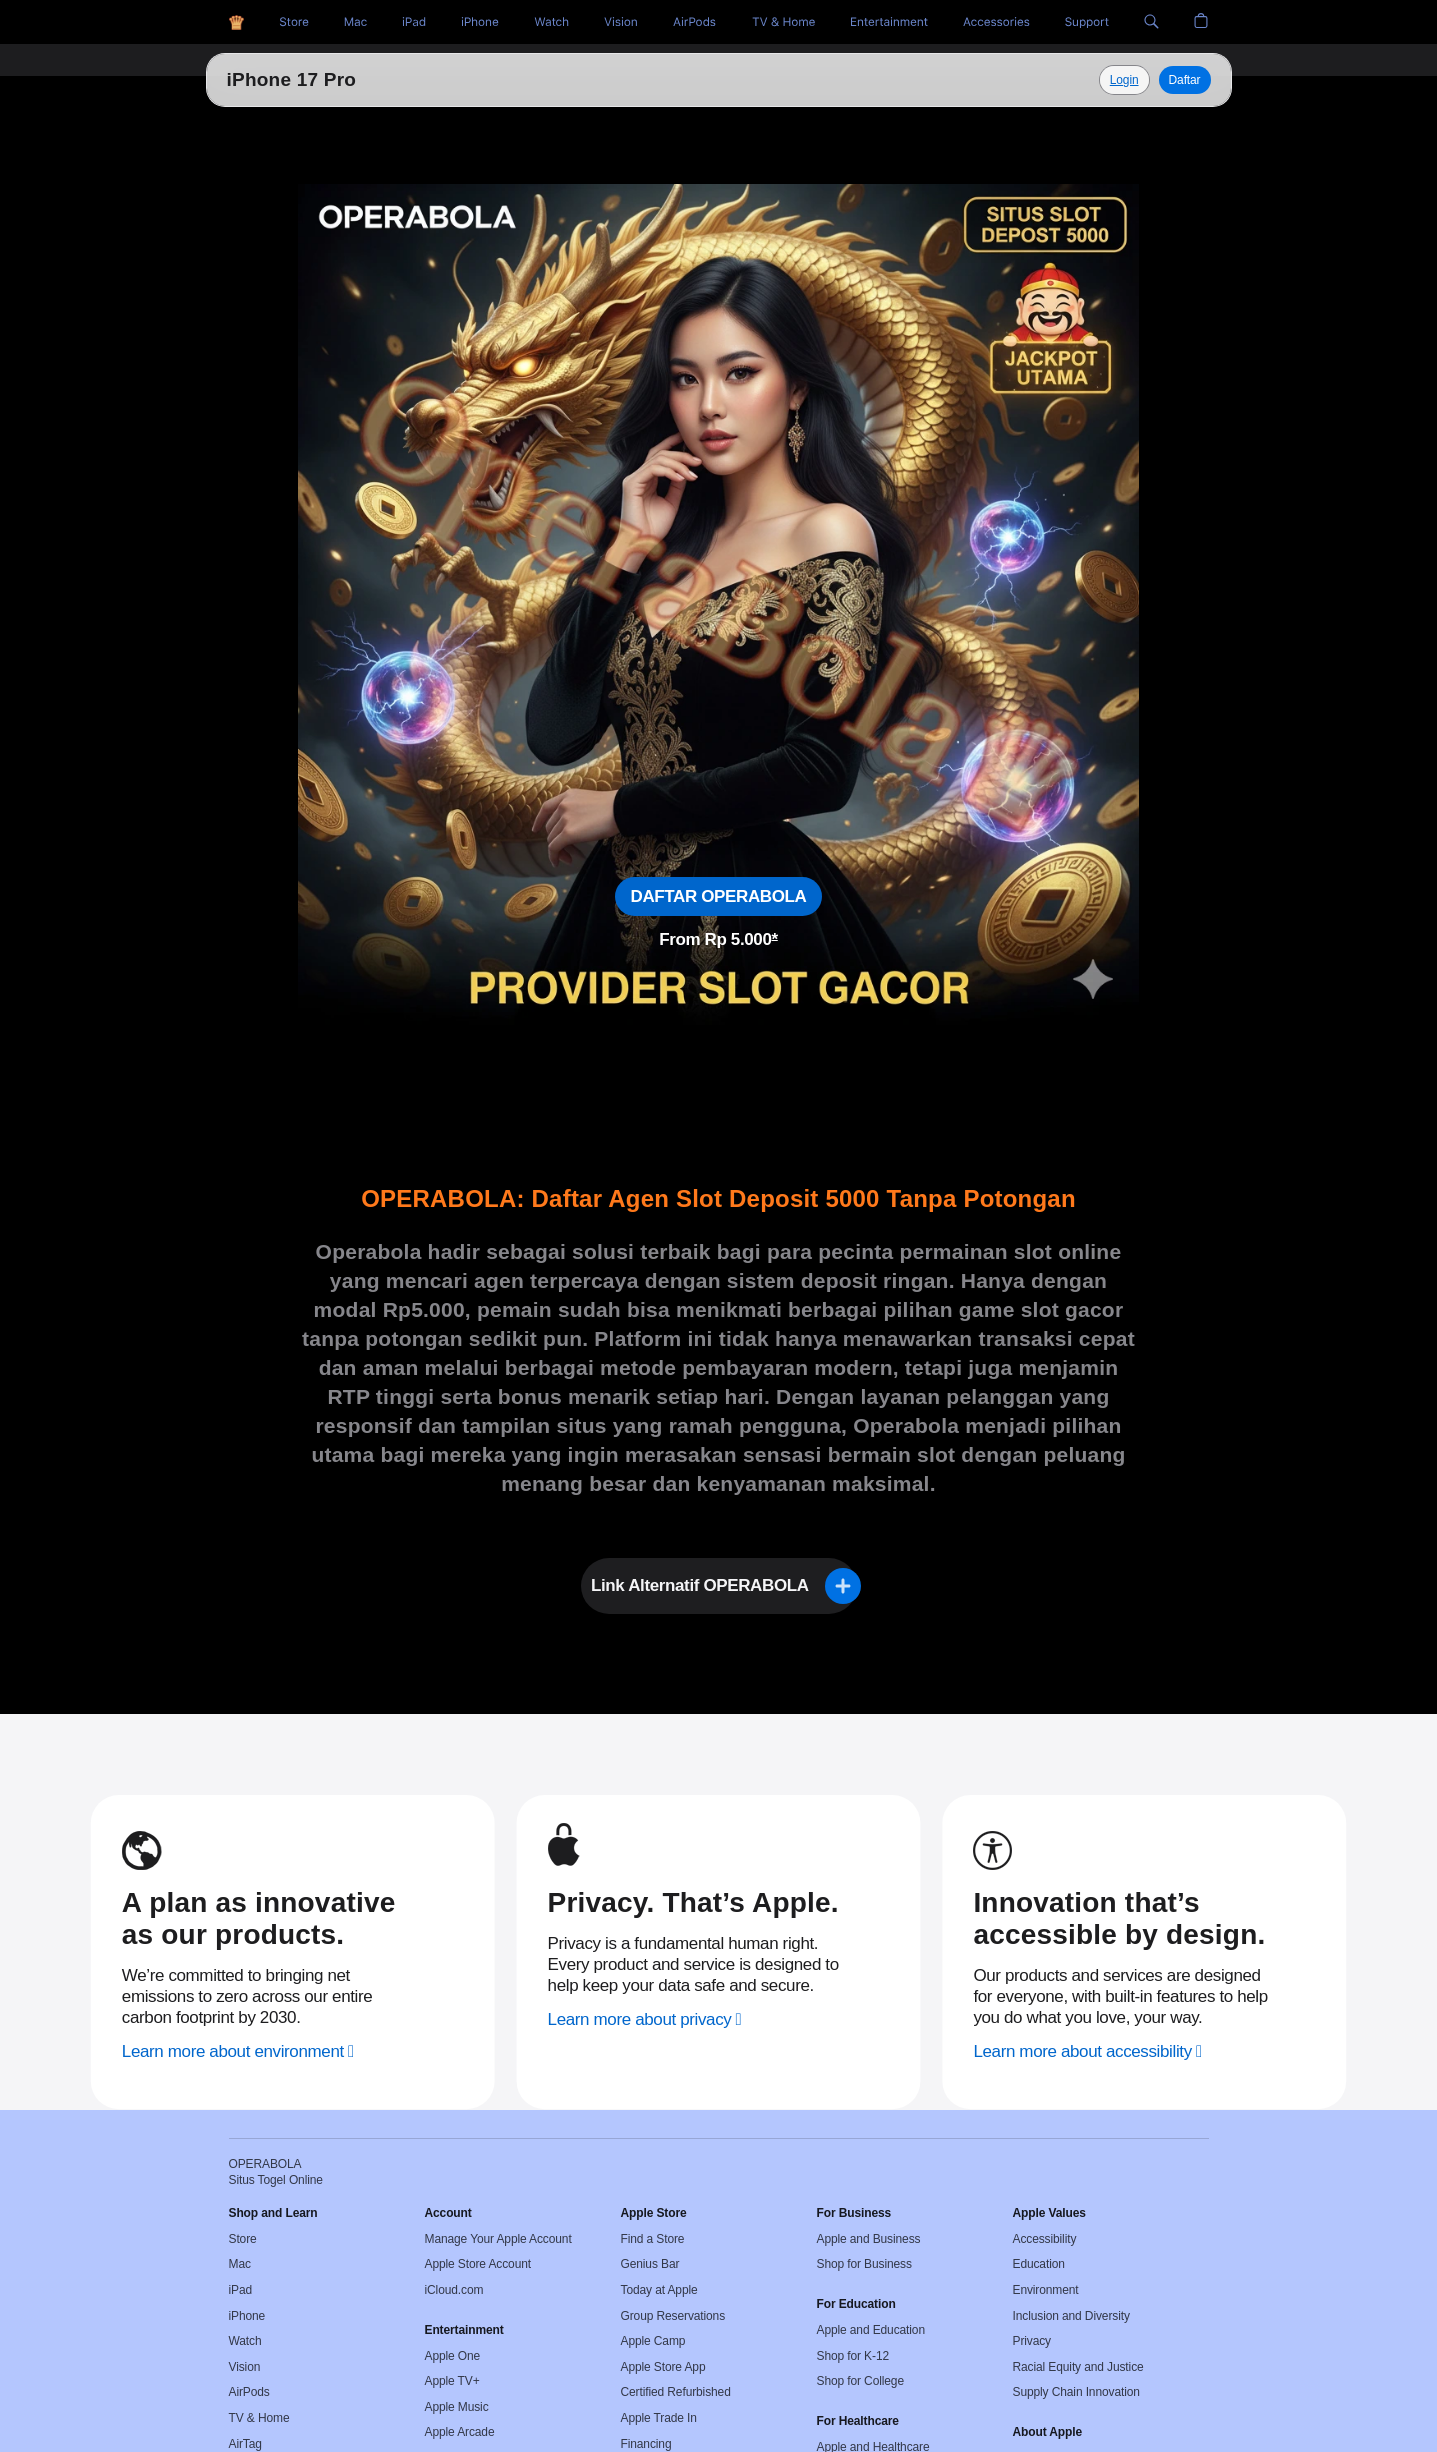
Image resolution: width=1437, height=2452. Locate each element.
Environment (1046, 2290)
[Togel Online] (551, 22)
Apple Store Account (478, 2264)
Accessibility (1045, 2239)
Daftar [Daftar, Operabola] (1185, 80)
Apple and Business (869, 2239)
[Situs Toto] (480, 22)
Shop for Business (864, 2264)
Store (243, 2239)
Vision (245, 2367)
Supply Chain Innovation (1076, 2392)
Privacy (1032, 2341)
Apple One (453, 2356)
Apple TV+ (452, 2381)
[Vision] (621, 22)
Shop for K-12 (853, 2356)
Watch (245, 2341)
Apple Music (457, 2407)
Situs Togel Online (311, 79)
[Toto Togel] (355, 22)
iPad (241, 2290)
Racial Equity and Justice (1078, 2367)
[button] (1151, 22)
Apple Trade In (659, 2418)
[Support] (1087, 22)
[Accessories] (996, 22)
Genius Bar (650, 2264)
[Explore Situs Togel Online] (1124, 80)
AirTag (245, 2444)
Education (1039, 2264)
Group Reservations (673, 2316)
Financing (646, 2444)
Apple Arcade (460, 2432)
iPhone (247, 2316)
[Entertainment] (889, 22)
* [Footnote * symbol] (775, 939)
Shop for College (860, 2381)
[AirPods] (694, 22)
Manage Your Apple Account (498, 2239)
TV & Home (259, 2418)
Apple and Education (871, 2330)
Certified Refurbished (676, 2392)
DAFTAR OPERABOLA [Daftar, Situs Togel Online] (719, 896)
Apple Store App (663, 2367)
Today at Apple (659, 2290)
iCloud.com (454, 2290)
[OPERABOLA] (236, 22)
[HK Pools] (414, 22)
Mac (240, 2264)
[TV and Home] (783, 22)
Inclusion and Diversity (1071, 2316)
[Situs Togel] (294, 22)
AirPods (249, 2392)
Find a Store (653, 2239)
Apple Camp (653, 2341)
